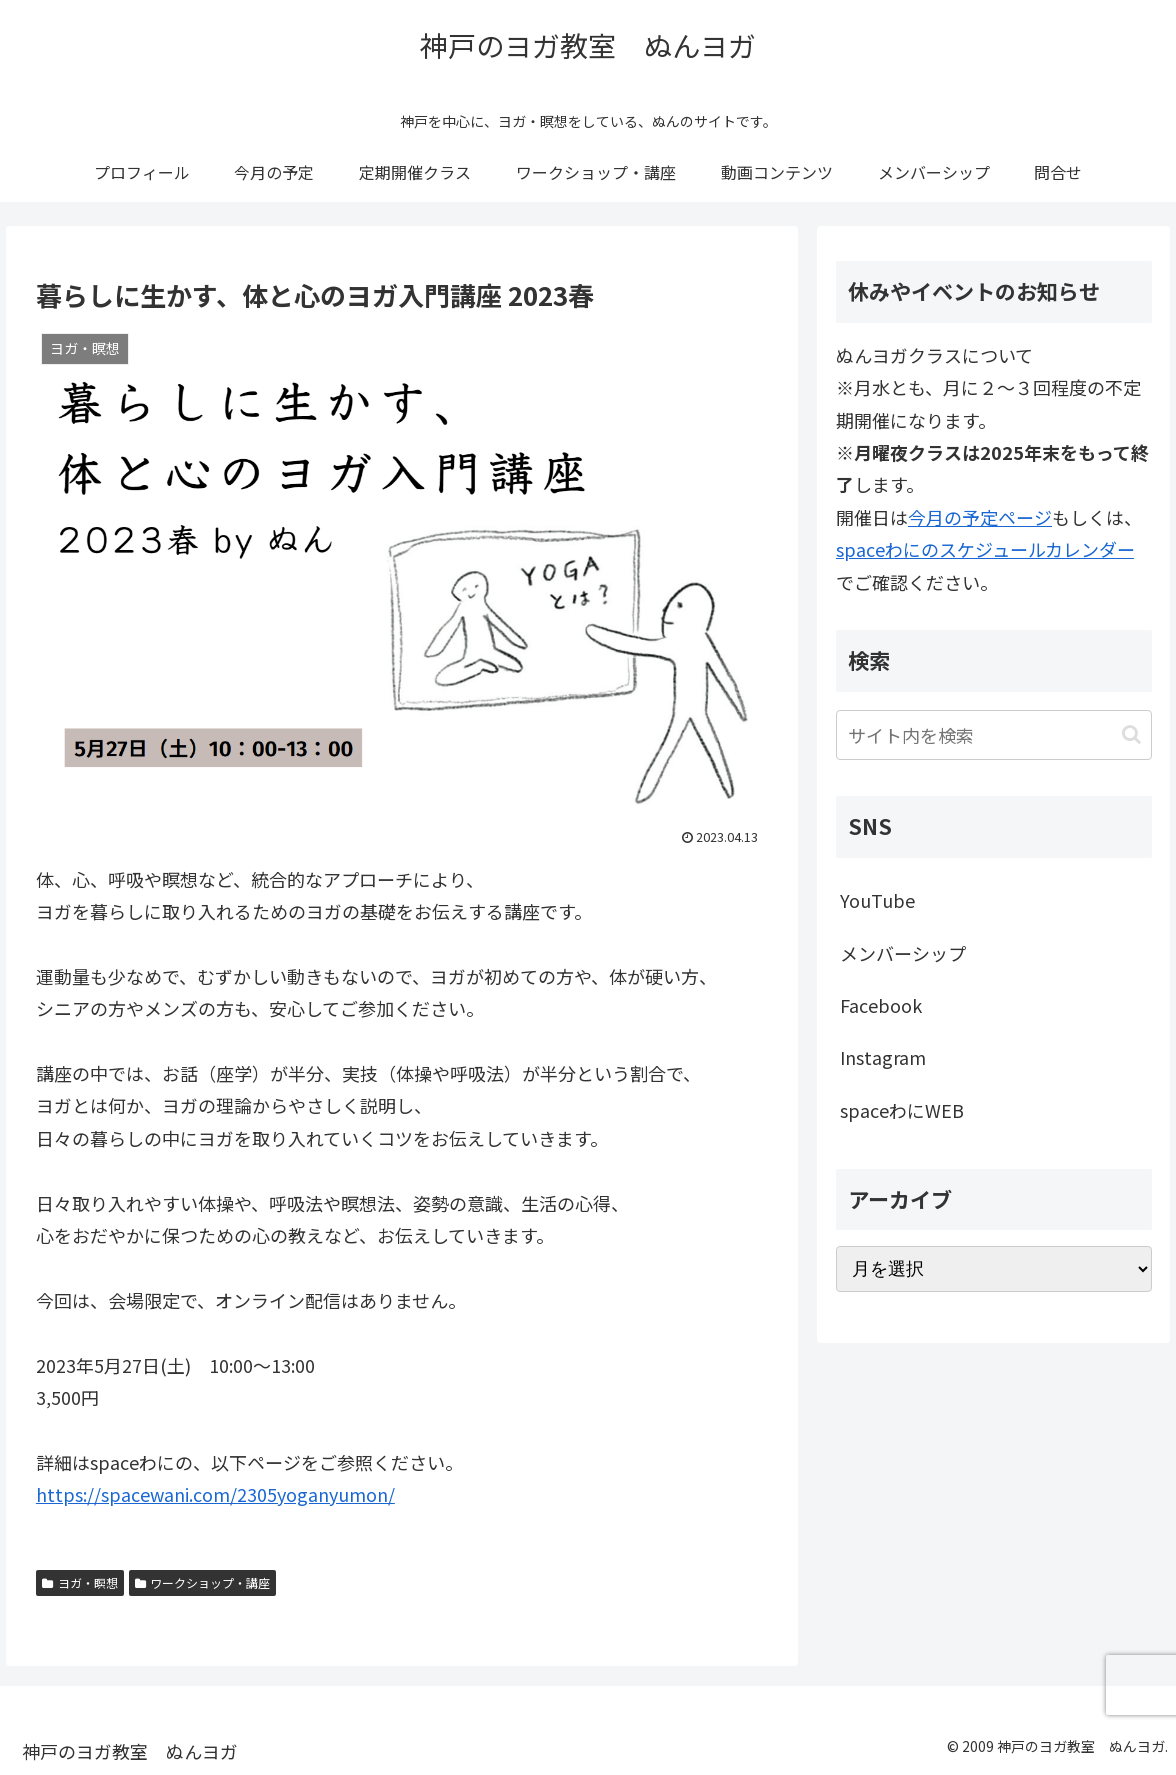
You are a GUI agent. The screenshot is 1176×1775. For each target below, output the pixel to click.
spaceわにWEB (902, 1110)
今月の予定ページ (980, 517)
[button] (1131, 734)
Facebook (881, 1005)
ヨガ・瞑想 (80, 1582)
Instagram (883, 1057)
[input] (994, 735)
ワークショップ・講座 (203, 1582)
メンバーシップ (903, 953)
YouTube (877, 900)
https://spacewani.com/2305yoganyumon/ (215, 1494)
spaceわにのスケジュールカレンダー (985, 549)
